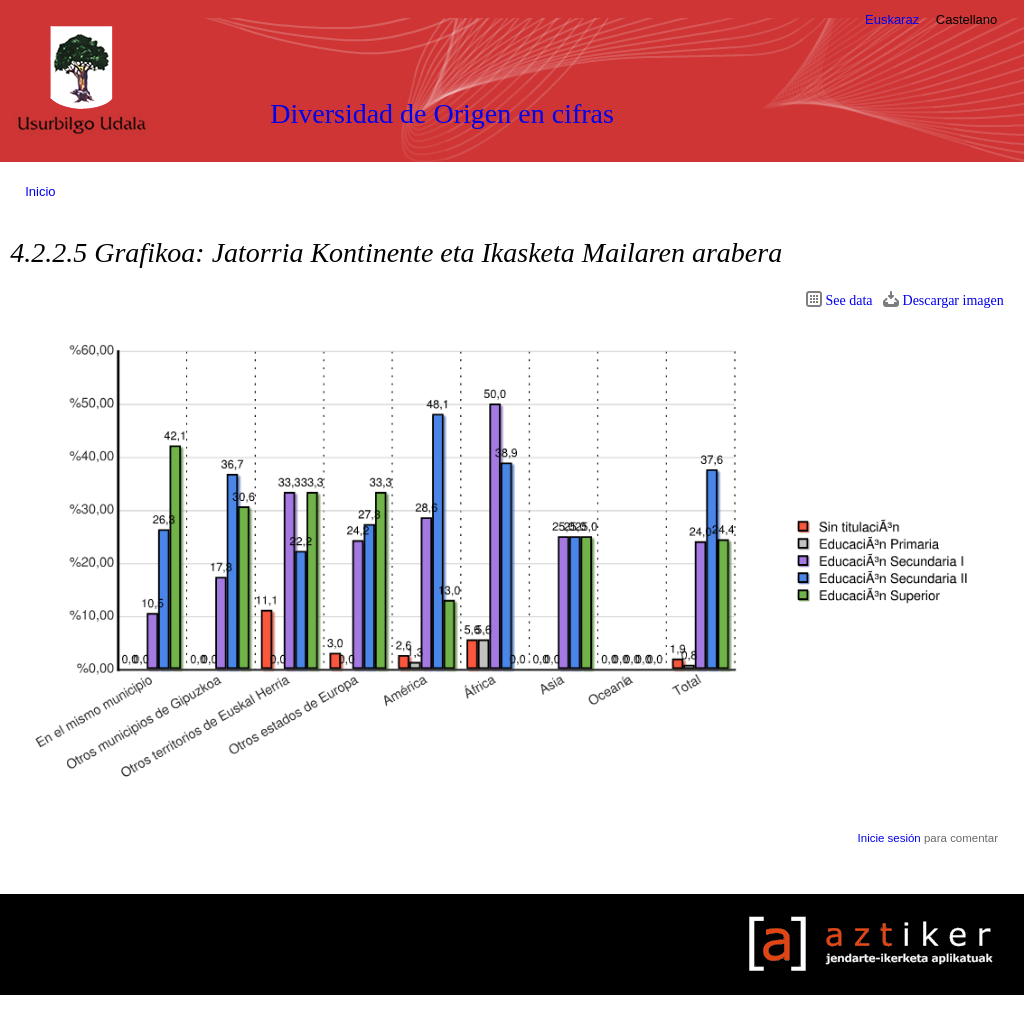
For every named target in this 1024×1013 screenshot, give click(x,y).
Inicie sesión (889, 838)
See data (849, 300)
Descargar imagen (953, 300)
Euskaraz (892, 19)
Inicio (40, 191)
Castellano (966, 19)
